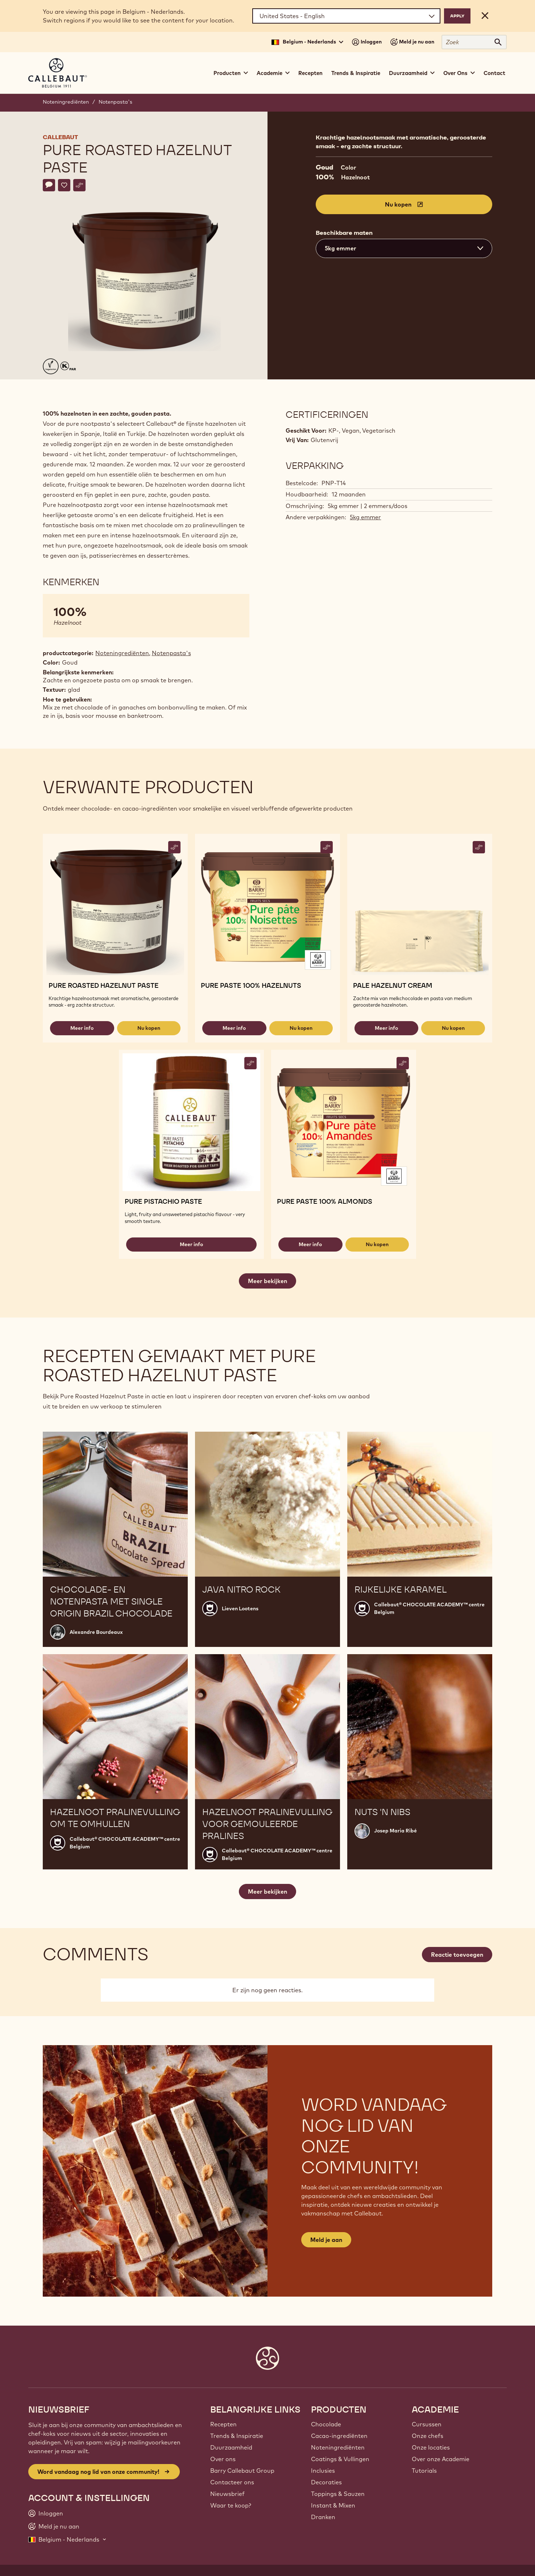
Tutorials (424, 2470)
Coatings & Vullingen (340, 2459)
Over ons (223, 2459)
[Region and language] (346, 16)
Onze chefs (427, 2435)
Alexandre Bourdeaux (96, 1632)
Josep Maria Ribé (395, 1830)
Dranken (323, 2517)
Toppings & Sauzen (338, 2493)
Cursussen (426, 2424)
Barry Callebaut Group (242, 2470)
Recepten (310, 73)
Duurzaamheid (231, 2447)
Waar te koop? (230, 2505)
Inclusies (323, 2470)
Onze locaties (431, 2447)
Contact (494, 73)
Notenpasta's (115, 102)
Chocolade (326, 2424)
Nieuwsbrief (227, 2493)
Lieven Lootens (240, 1608)
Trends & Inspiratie (355, 73)
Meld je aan (326, 2239)
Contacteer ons (232, 2482)
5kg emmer (365, 517)
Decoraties (326, 2482)
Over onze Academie (440, 2459)
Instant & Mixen (333, 2505)
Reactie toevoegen (457, 1954)
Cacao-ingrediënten (339, 2435)
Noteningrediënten (66, 102)
